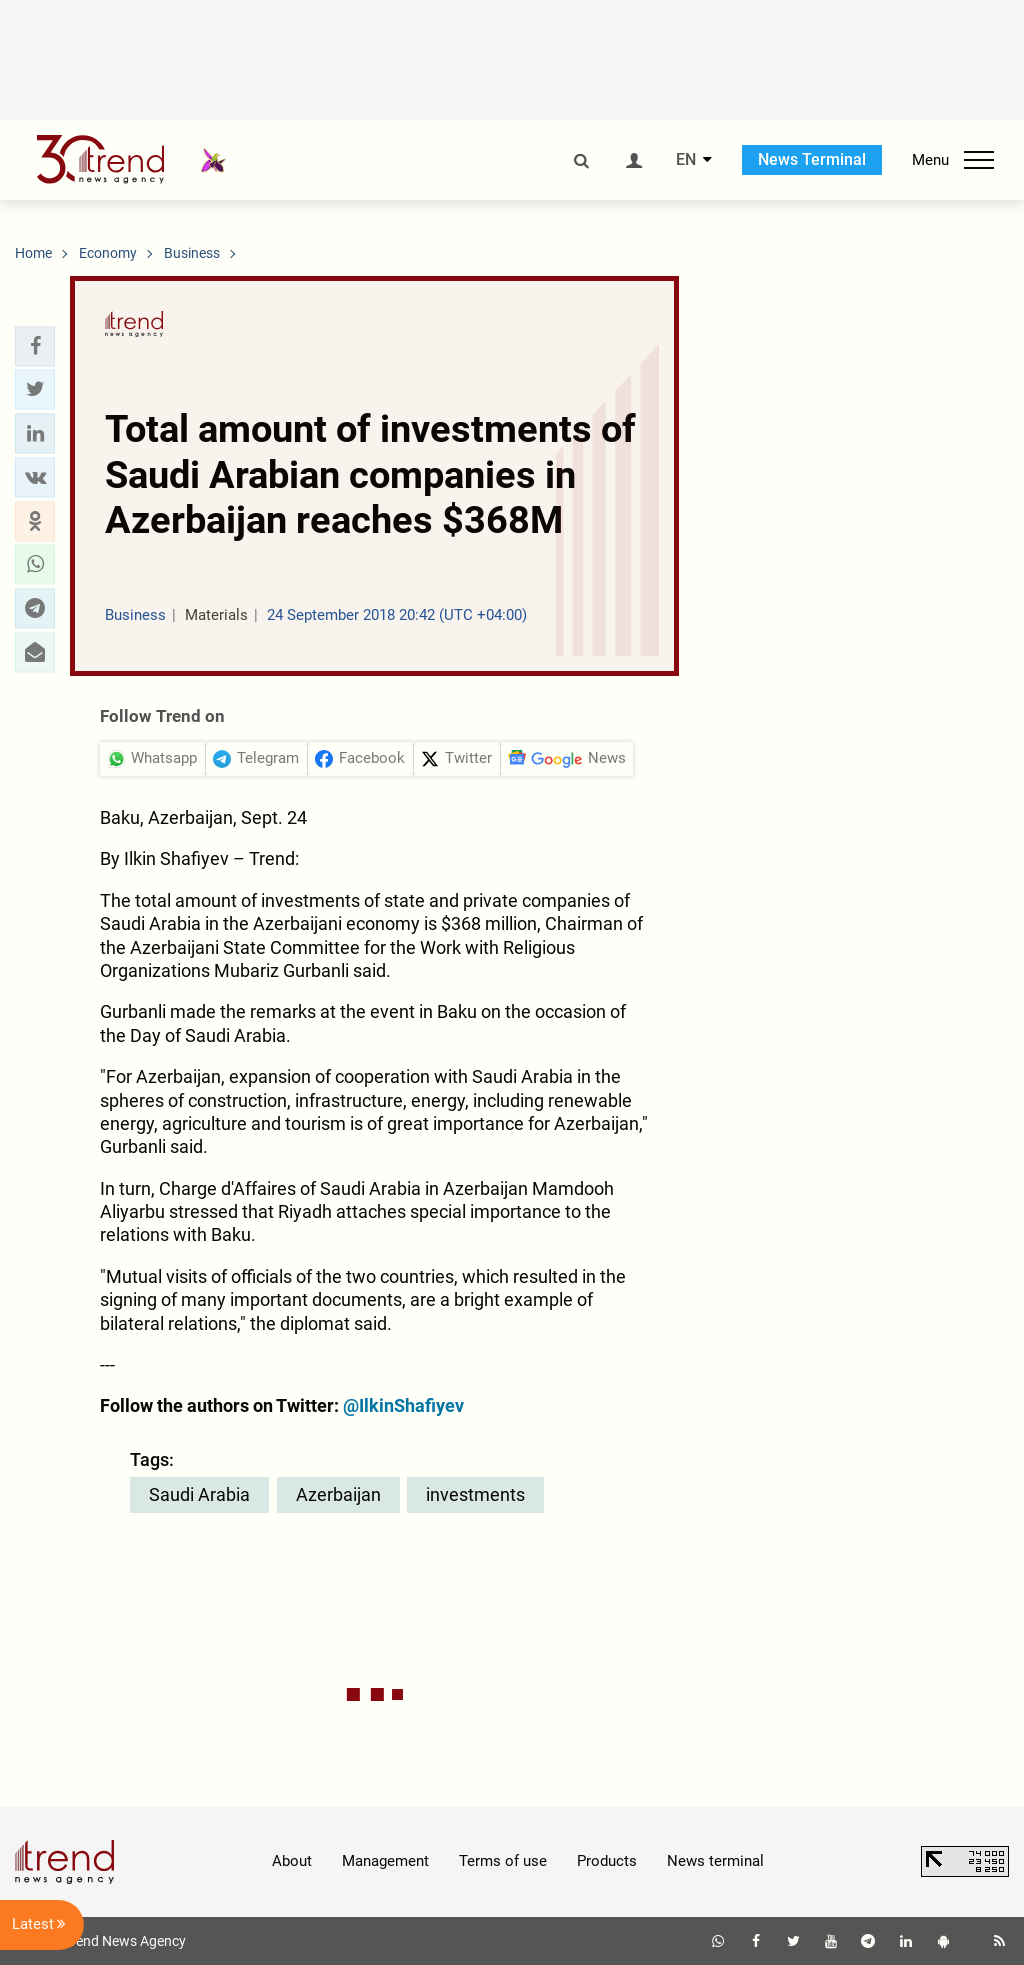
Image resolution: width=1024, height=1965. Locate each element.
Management (385, 1861)
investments (475, 1494)
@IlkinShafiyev (403, 1405)
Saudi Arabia (199, 1494)
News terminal (715, 1861)
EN (686, 160)
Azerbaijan (338, 1494)
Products (607, 1861)
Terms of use (503, 1861)
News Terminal (812, 159)
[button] (35, 346)
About (292, 1861)
